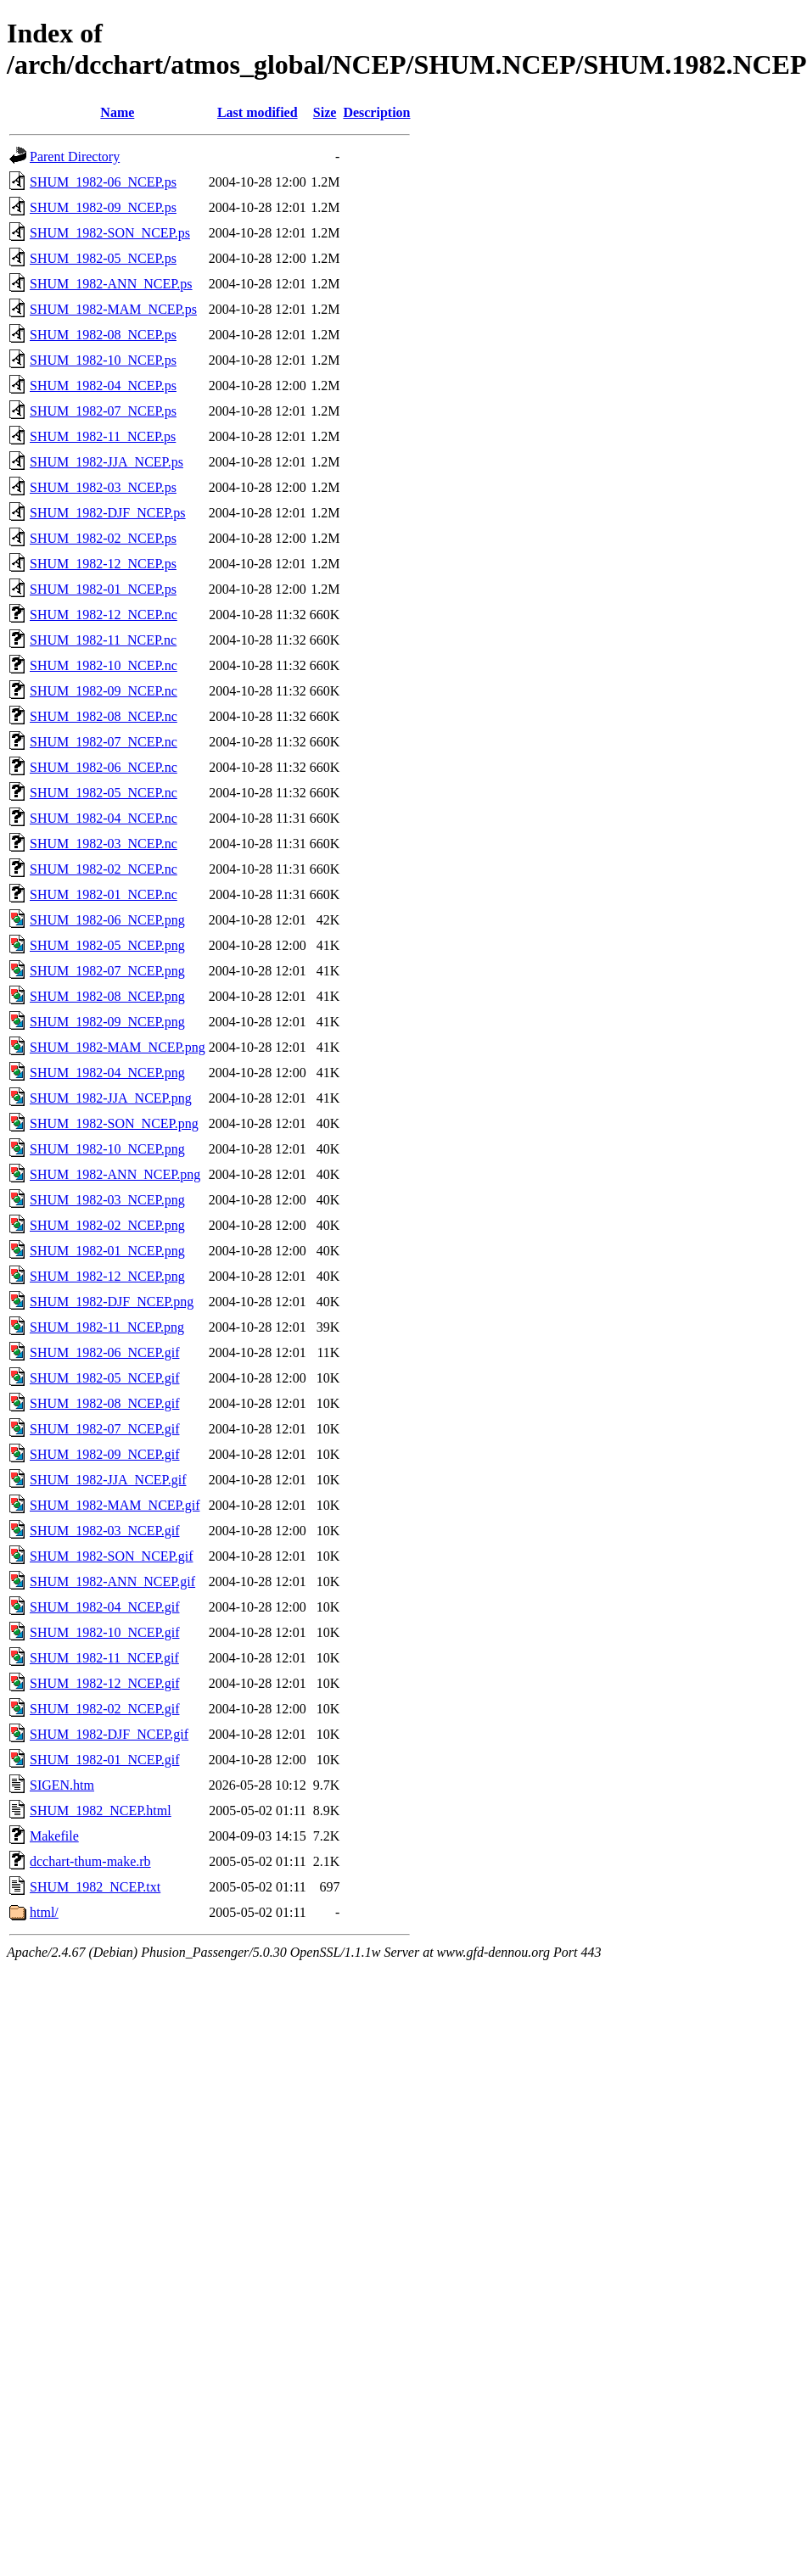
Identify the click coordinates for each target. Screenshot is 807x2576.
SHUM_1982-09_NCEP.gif (104, 1454)
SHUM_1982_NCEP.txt (95, 1887)
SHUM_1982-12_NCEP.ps (103, 563)
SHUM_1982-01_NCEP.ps (103, 589)
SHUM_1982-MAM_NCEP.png (117, 1047)
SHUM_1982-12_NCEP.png (107, 1276)
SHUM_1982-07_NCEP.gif (104, 1429)
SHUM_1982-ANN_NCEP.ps (111, 284)
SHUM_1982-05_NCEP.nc (103, 792)
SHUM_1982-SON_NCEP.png (114, 1123)
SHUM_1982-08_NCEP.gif (104, 1403)
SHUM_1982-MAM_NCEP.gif (114, 1505)
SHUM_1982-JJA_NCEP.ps (106, 462)
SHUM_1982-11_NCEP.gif (104, 1658)
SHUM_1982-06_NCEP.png (107, 920)
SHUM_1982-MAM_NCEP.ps (113, 309)
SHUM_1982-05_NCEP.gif (104, 1378)
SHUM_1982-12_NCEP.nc (103, 614)
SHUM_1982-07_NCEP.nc (103, 742)
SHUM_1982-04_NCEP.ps (103, 385)
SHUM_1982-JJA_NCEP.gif (108, 1479)
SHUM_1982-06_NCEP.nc (103, 767)
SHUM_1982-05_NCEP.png (107, 945)
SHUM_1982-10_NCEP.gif (104, 1632)
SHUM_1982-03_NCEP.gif (104, 1530)
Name (117, 112)
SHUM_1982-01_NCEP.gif (104, 1759)
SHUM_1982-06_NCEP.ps (103, 182)
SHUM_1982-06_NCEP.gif (104, 1352)
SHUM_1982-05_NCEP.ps (103, 258)
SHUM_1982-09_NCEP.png (107, 1021)
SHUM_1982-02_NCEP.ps (103, 538)
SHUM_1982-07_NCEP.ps (103, 411)
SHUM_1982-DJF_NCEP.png (111, 1301)
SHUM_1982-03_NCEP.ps (103, 487)
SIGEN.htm (62, 1785)
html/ (44, 1912)
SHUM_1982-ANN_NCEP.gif (112, 1581)
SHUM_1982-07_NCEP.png (107, 971)
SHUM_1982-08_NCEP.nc (103, 716)
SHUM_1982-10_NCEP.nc (103, 665)
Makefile (54, 1836)
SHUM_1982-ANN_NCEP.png (115, 1174)
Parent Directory (75, 156)
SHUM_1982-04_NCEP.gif (104, 1607)
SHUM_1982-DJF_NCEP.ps (108, 513)
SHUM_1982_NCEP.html (100, 1810)
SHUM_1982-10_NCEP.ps (103, 360)
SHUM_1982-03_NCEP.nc (103, 843)
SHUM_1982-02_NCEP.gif (104, 1709)
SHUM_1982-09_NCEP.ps (103, 207)
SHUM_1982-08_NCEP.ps (103, 334)
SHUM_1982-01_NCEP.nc (103, 894)
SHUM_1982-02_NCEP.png (107, 1225)
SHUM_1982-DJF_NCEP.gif (109, 1734)
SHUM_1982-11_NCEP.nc (103, 640)
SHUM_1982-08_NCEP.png (107, 996)
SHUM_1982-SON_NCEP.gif (111, 1556)
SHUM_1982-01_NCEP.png (107, 1250)
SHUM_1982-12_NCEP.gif (104, 1683)
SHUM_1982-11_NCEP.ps (103, 436)
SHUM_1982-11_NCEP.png (107, 1327)
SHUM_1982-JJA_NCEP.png (111, 1098)
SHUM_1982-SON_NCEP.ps (110, 233)
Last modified (257, 112)
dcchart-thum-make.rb (90, 1861)
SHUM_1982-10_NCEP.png (107, 1149)
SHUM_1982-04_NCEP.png (107, 1072)
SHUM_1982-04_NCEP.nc (103, 818)
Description (376, 112)
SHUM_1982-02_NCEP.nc (103, 869)
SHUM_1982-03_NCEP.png (107, 1200)
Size (325, 112)
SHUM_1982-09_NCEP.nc (103, 691)
